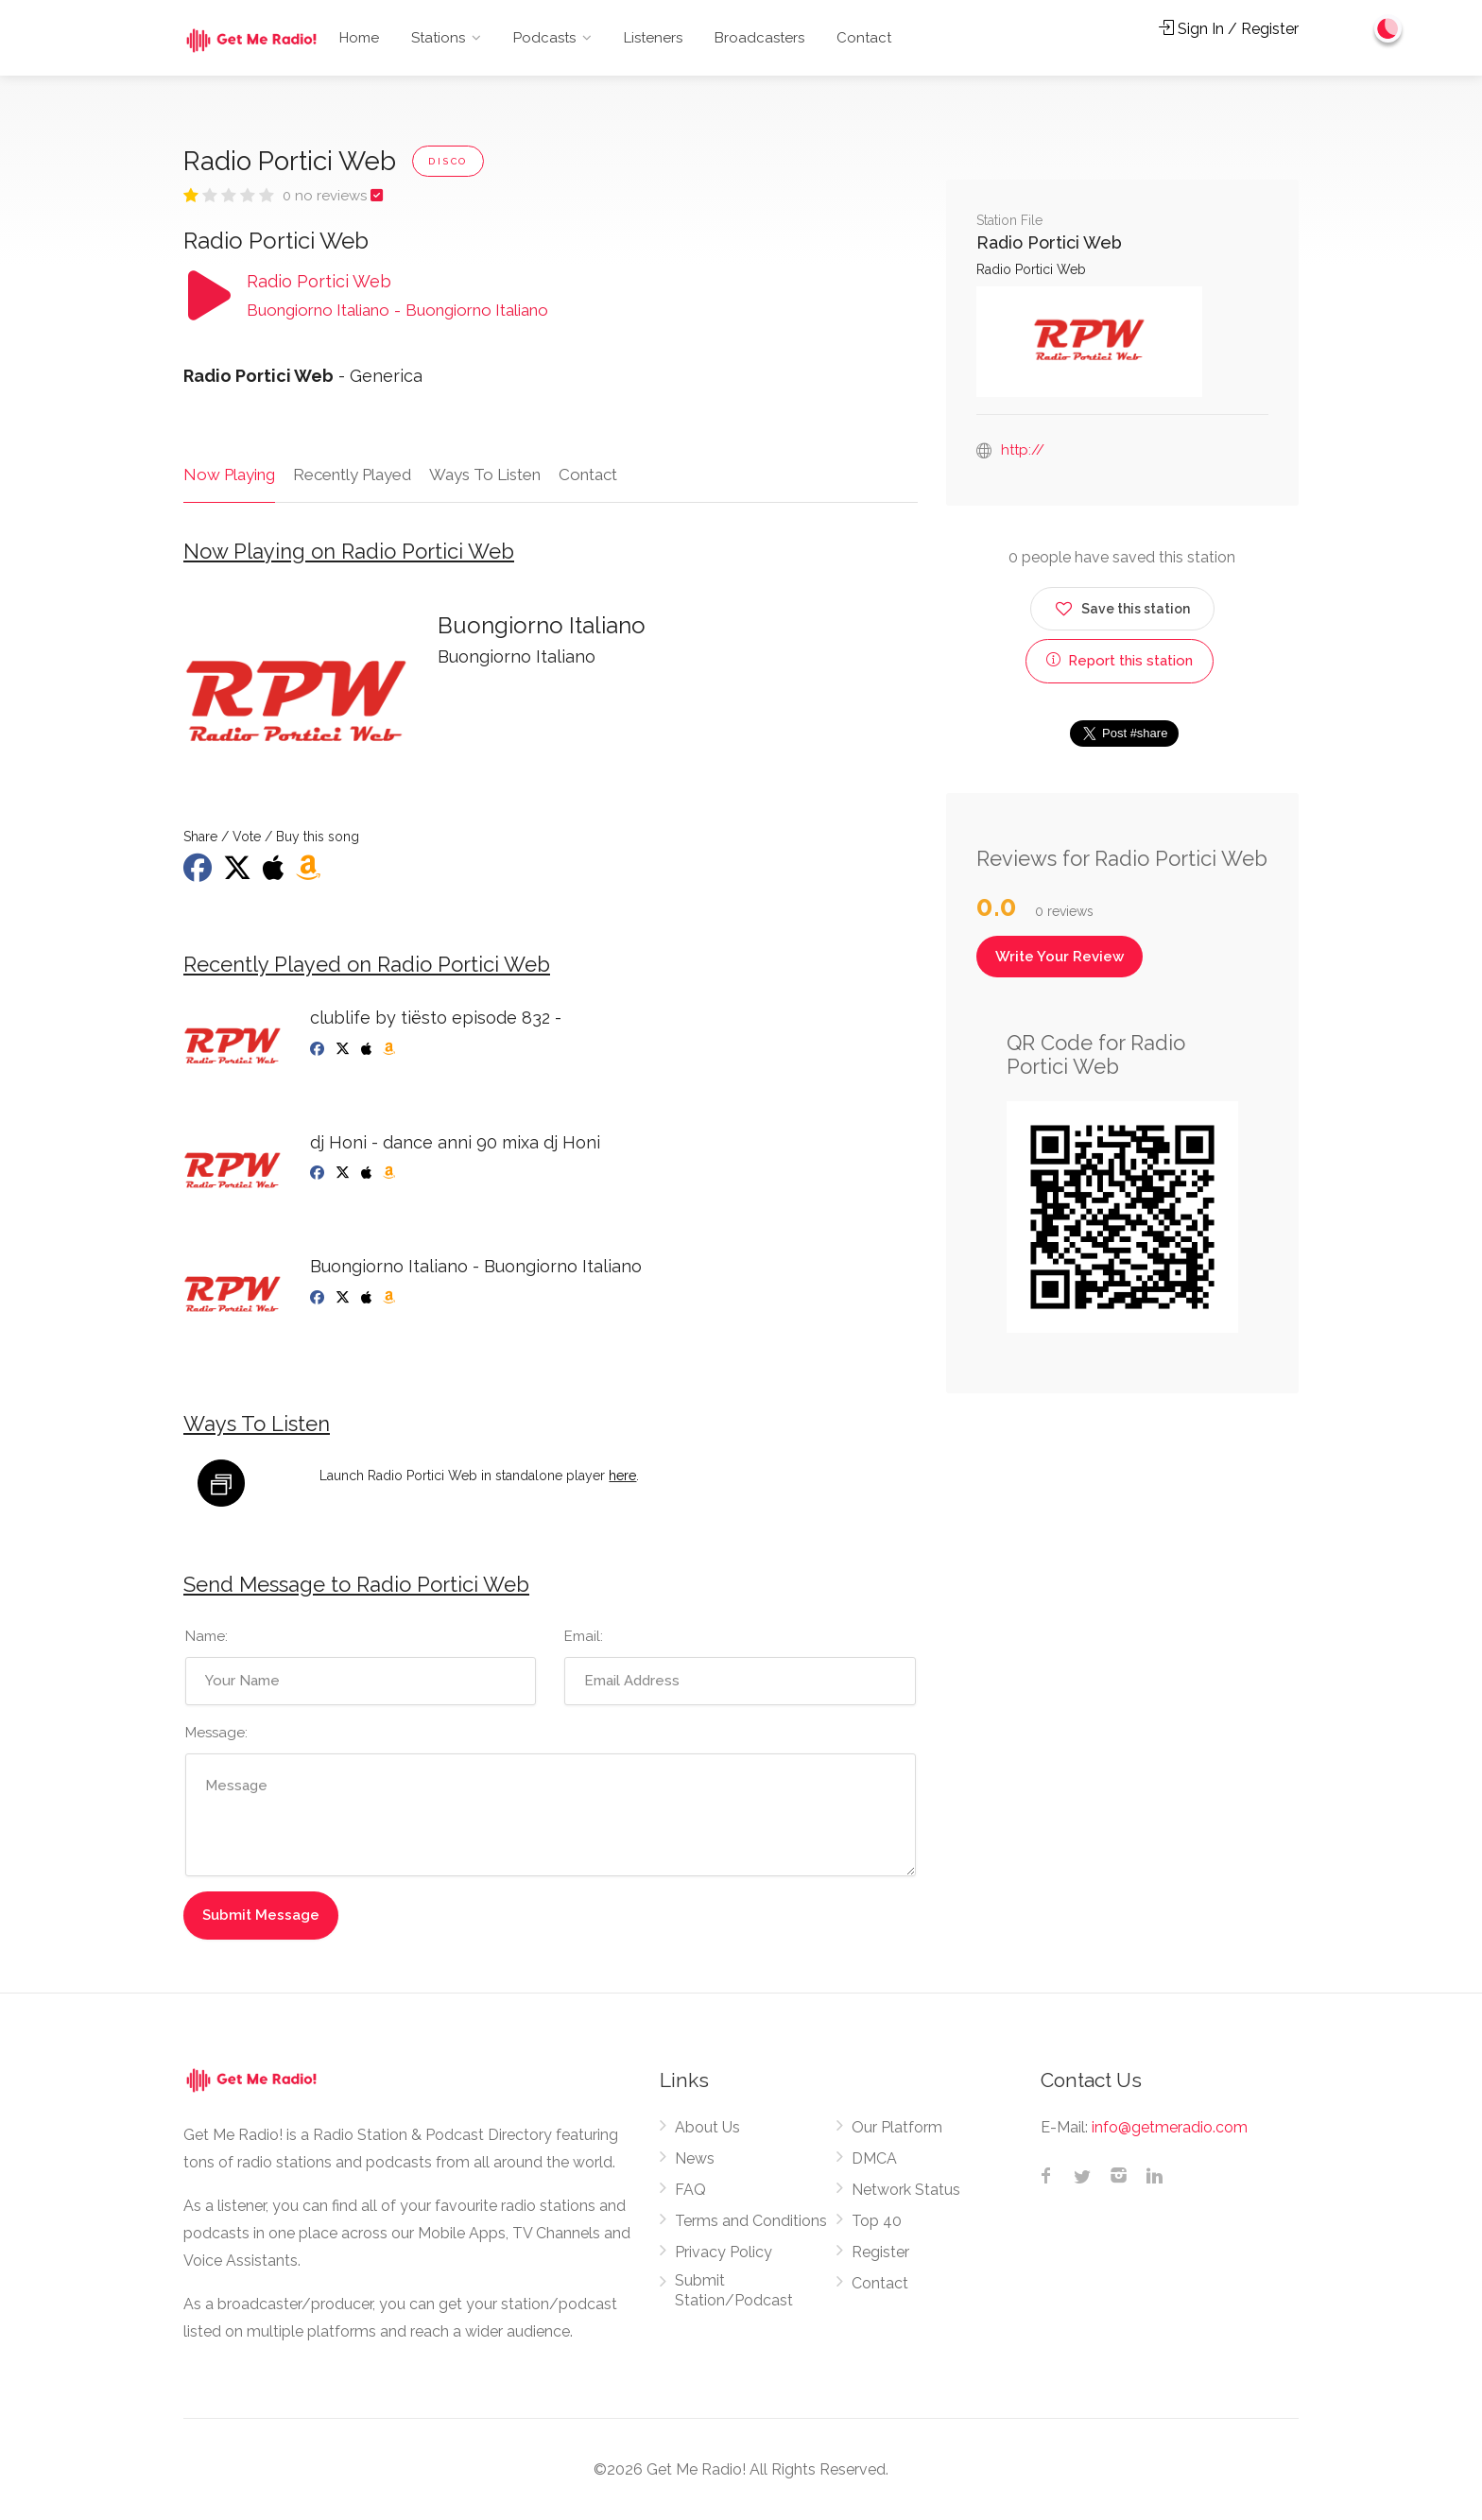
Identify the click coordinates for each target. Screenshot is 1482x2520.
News (695, 2158)
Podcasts (544, 37)
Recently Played (352, 474)
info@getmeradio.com (1170, 2127)
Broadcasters (759, 37)
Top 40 (877, 2221)
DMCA (874, 2158)
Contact (863, 37)
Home (359, 37)
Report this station (1119, 660)
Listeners (653, 37)
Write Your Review (1059, 956)
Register (880, 2252)
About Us (707, 2127)
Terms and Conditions (751, 2221)
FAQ (690, 2190)
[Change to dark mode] (1388, 28)
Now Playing (229, 474)
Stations (438, 37)
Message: (216, 1732)
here (622, 1475)
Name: (206, 1636)
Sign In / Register (1229, 29)
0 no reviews (326, 195)
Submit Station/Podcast (734, 2290)
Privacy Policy (723, 2252)
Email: (583, 1636)
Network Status (906, 2190)
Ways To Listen (485, 474)
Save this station (1122, 605)
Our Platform (897, 2127)
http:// (1022, 449)
